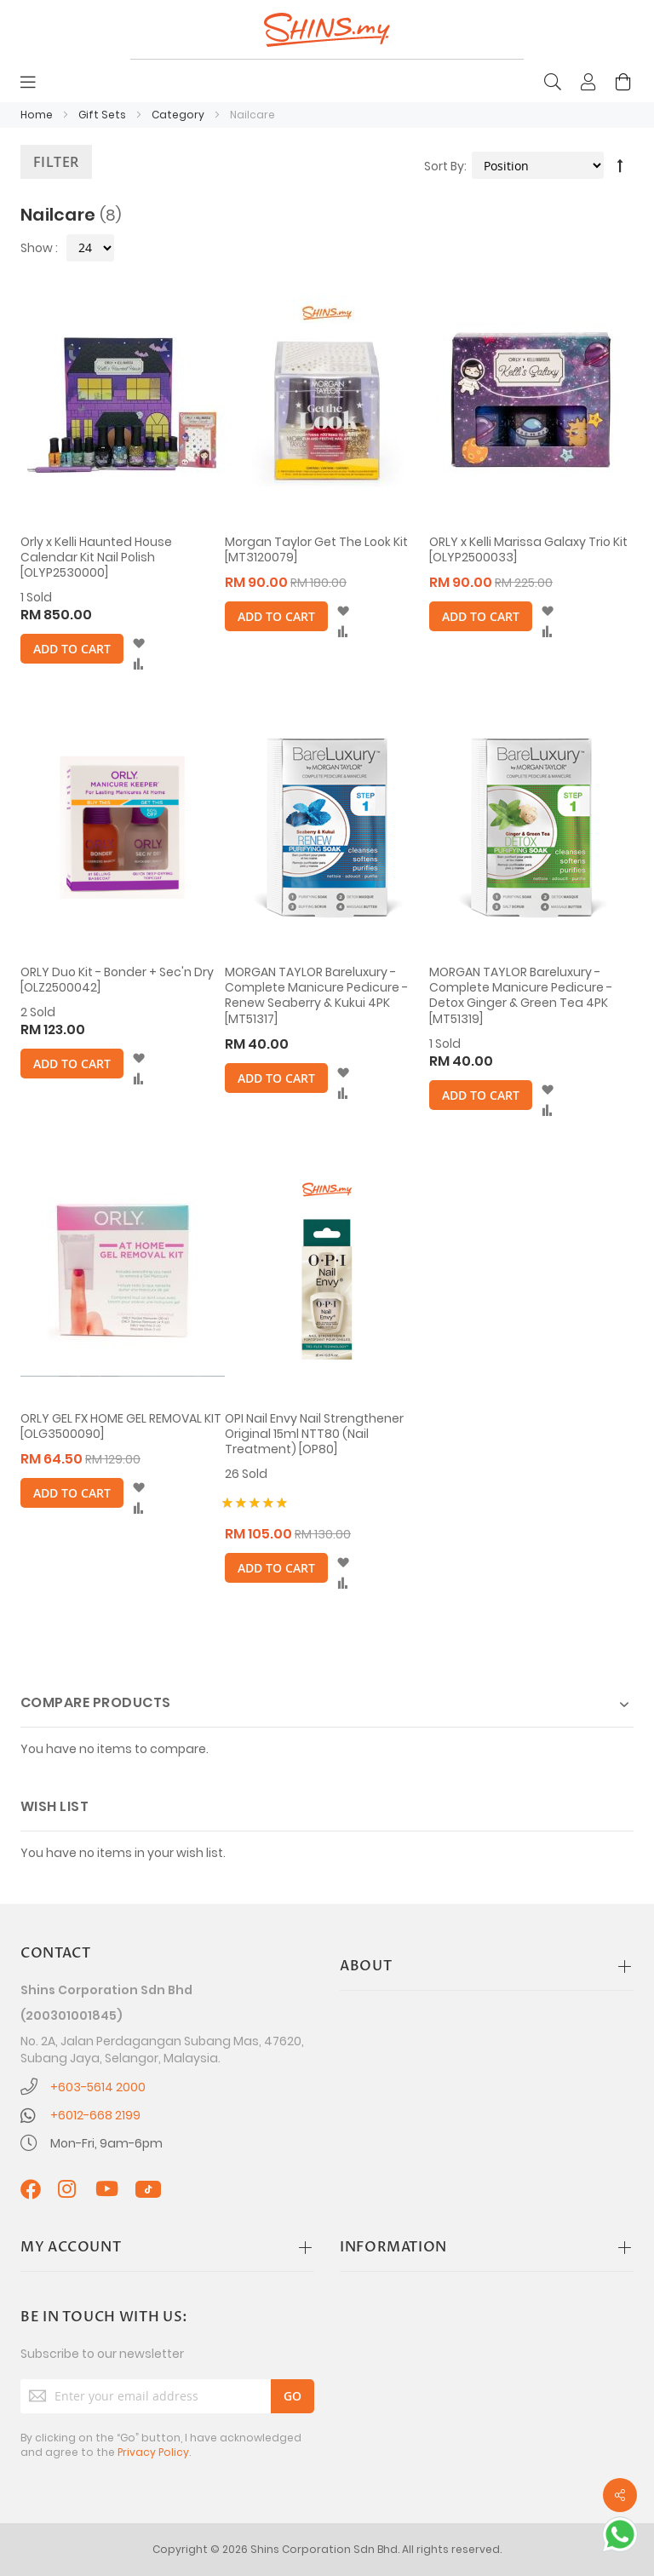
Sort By (444, 166)
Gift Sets (103, 114)
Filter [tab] (56, 161)
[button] (138, 644)
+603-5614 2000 (98, 2087)
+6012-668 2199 (95, 2115)
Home (37, 114)
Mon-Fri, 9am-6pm (106, 2143)
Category (179, 114)
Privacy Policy (153, 2452)
